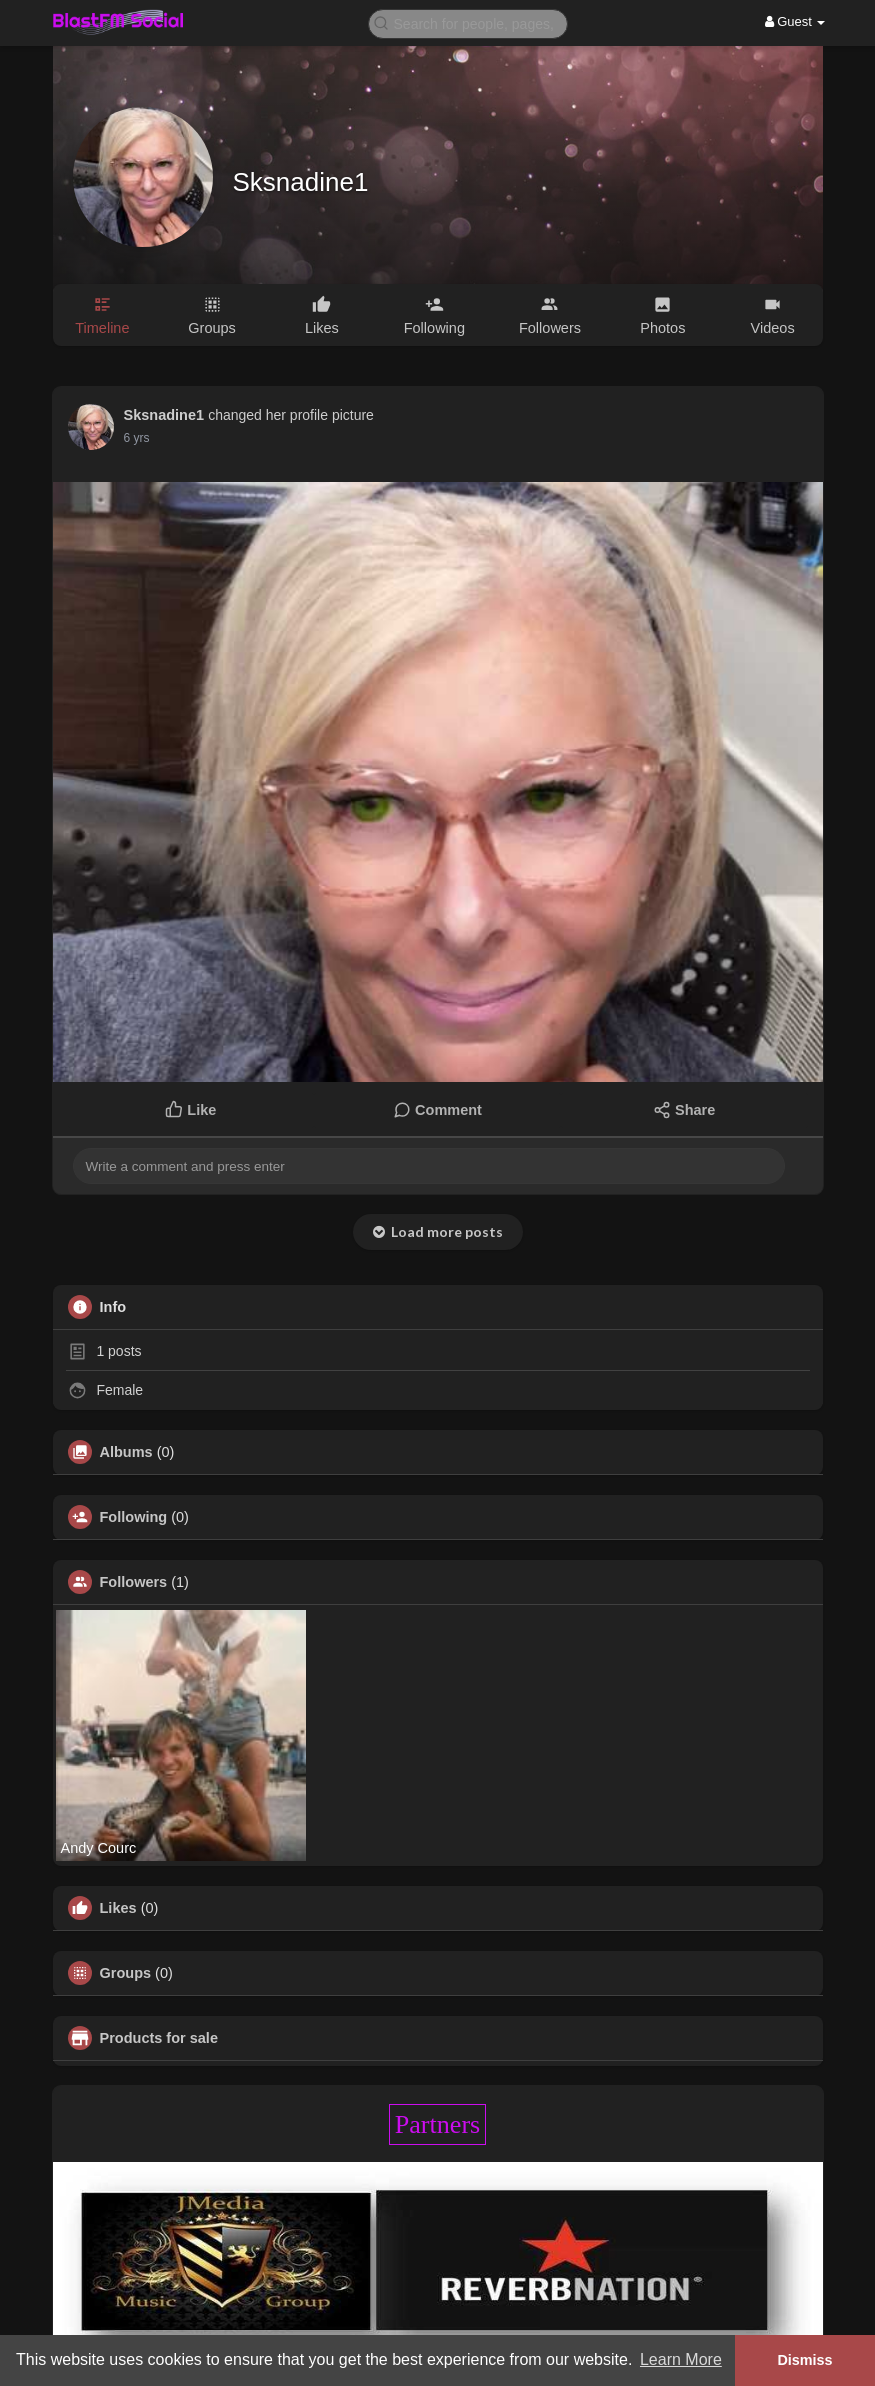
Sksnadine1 (301, 182)
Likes (118, 1908)
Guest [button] (795, 21)
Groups (126, 1973)
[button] (468, 22)
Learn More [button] (681, 2359)
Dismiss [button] (804, 2360)
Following (134, 1517)
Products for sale (159, 2038)
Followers (134, 1582)
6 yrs (137, 438)
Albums (126, 1452)
